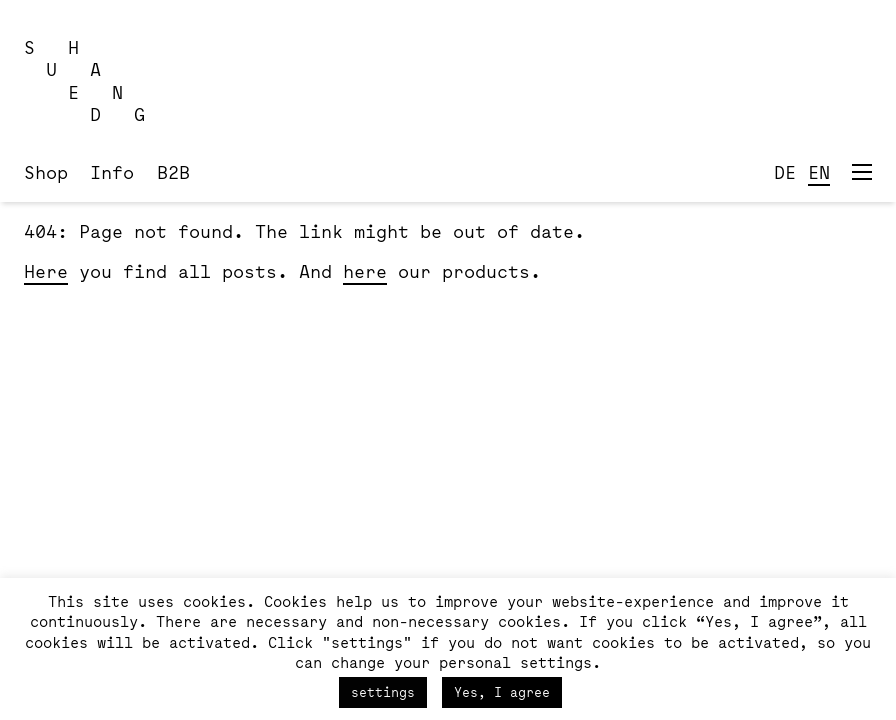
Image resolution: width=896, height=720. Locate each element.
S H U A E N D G (84, 80)
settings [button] (383, 692)
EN (819, 172)
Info (112, 172)
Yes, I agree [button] (502, 692)
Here (46, 271)
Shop (46, 172)
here (365, 271)
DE (785, 172)
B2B (173, 172)
